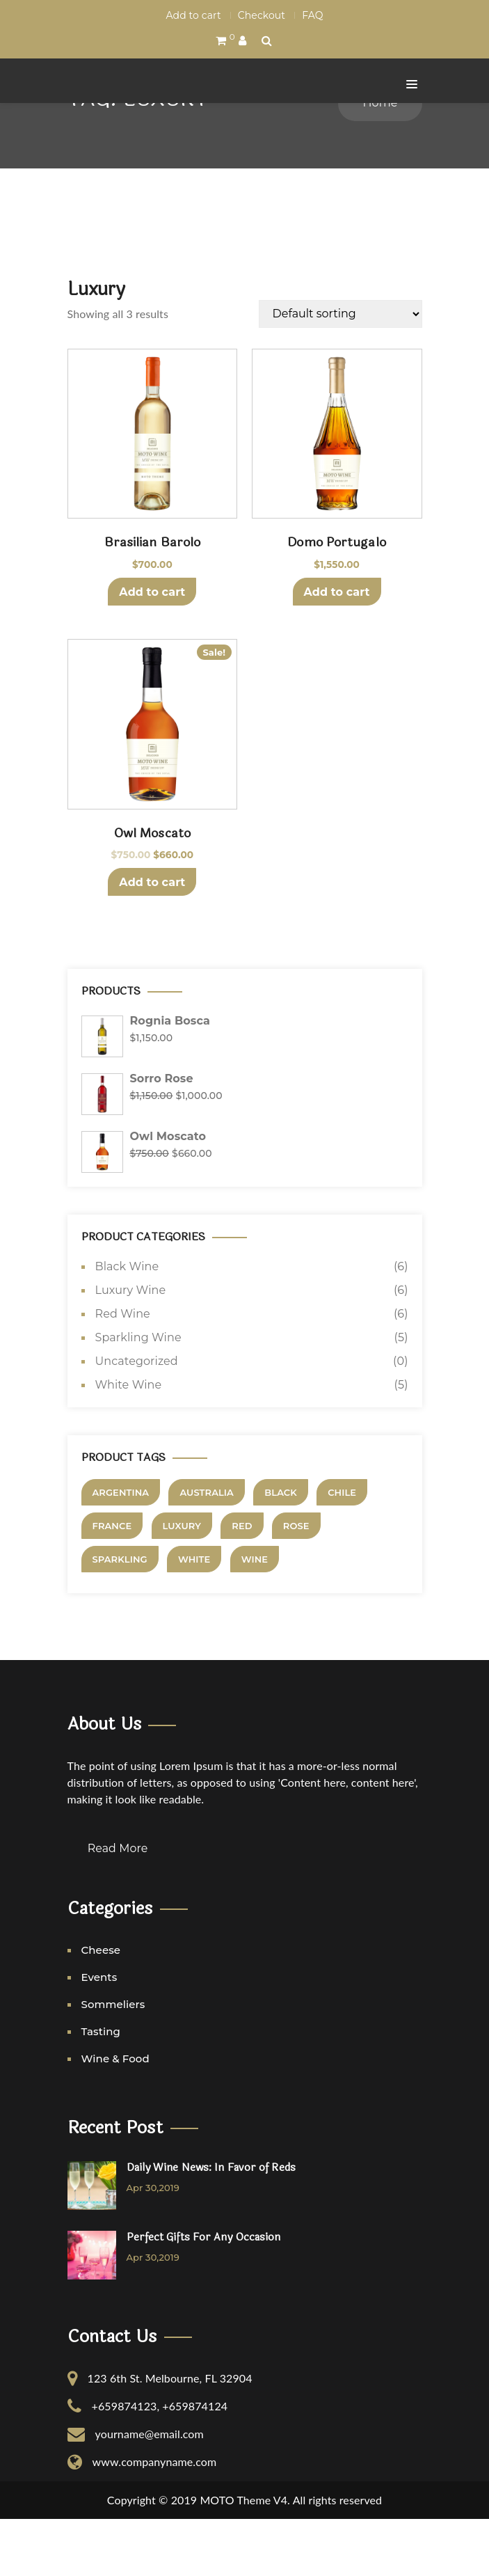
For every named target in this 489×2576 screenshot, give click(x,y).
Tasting (101, 2088)
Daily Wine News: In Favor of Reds (211, 2225)
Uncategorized (136, 1419)
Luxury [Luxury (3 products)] (182, 1584)
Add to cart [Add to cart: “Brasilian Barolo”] (152, 650)
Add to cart (193, 15)
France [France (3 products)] (112, 1584)
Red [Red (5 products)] (242, 1584)
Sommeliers (113, 2061)
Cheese (101, 2007)
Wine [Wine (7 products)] (254, 1617)
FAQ (312, 15)
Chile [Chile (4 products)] (342, 1550)
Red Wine (122, 1372)
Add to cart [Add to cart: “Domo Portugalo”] (337, 650)
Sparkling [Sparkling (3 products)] (120, 1617)
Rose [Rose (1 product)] (296, 1584)
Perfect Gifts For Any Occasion (204, 2294)
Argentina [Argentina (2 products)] (121, 1550)
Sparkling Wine (138, 1395)
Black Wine (127, 1325)
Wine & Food (115, 2115)
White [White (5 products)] (194, 1617)
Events (99, 2034)
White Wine (128, 1443)
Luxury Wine (130, 1348)
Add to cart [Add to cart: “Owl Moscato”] (152, 940)
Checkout (261, 15)
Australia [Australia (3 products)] (206, 1550)
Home (379, 161)
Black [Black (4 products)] (280, 1550)
